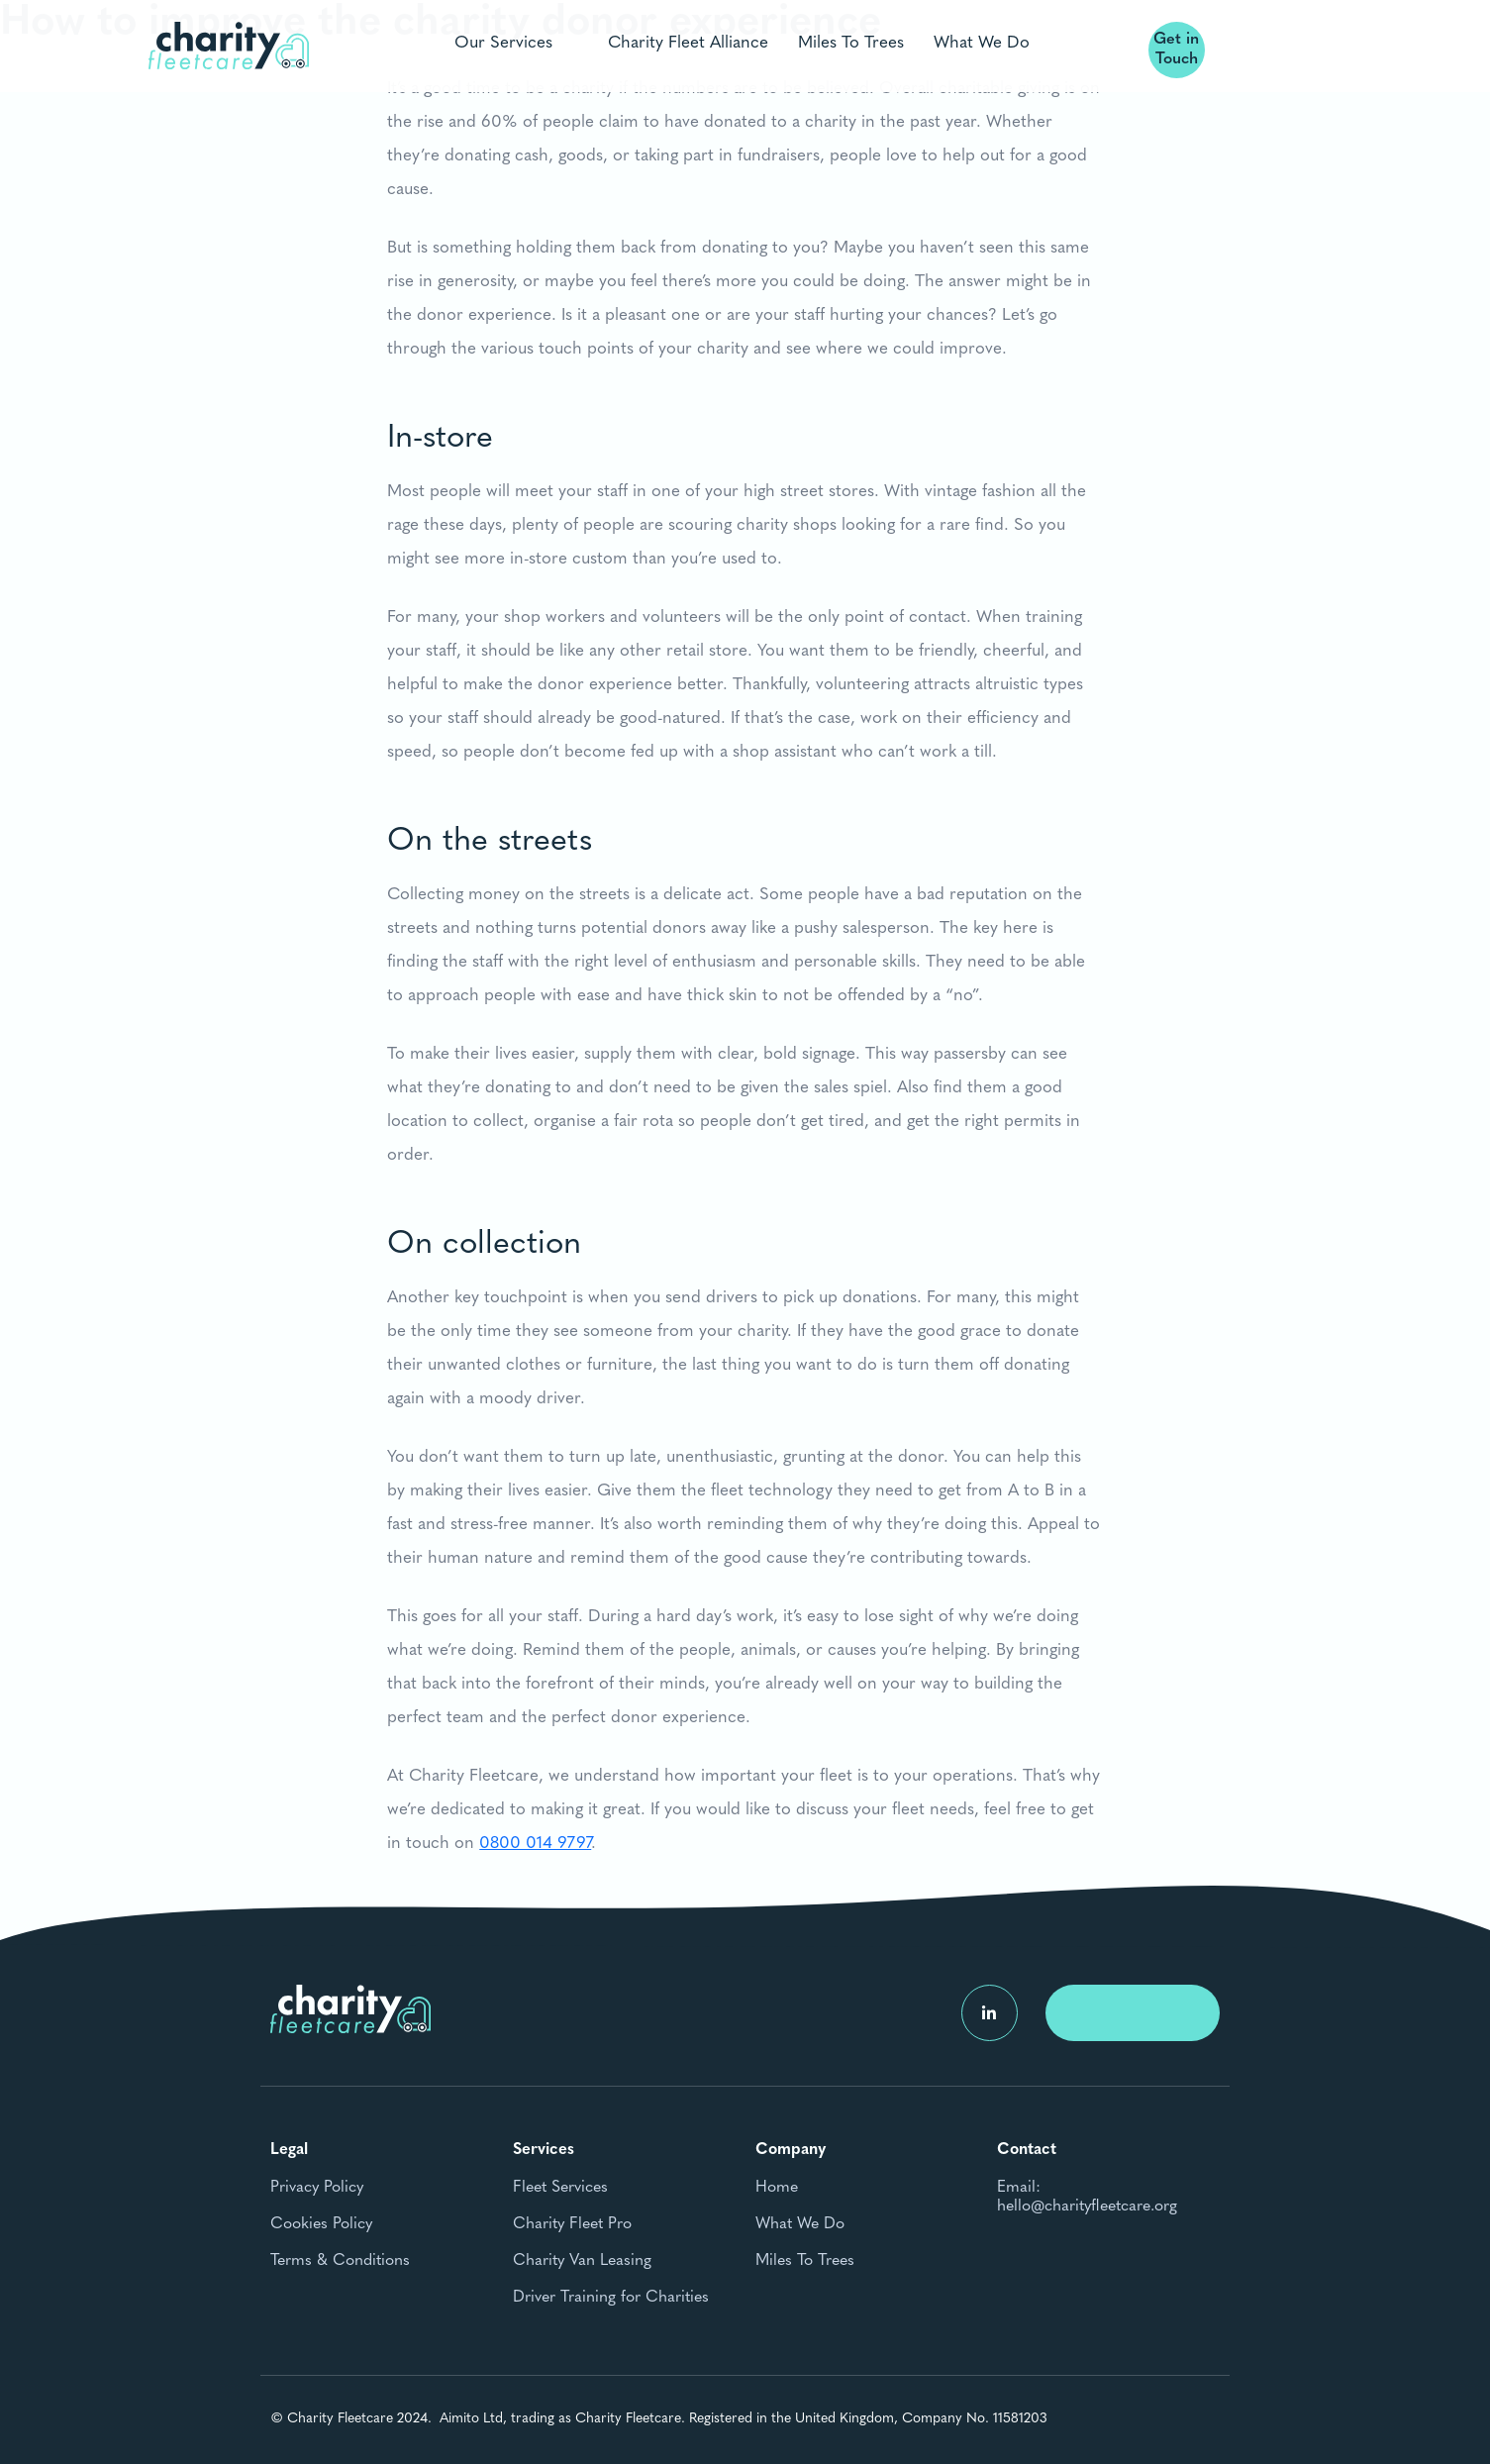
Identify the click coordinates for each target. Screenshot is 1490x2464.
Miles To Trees (851, 42)
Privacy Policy (316, 2188)
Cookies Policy (321, 2224)
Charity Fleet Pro (572, 2224)
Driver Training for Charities (611, 2298)
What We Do (982, 42)
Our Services (503, 42)
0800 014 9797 (535, 1851)
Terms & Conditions (340, 2261)
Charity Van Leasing (582, 2261)
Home (776, 2188)
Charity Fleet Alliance (688, 42)
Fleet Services (560, 2188)
